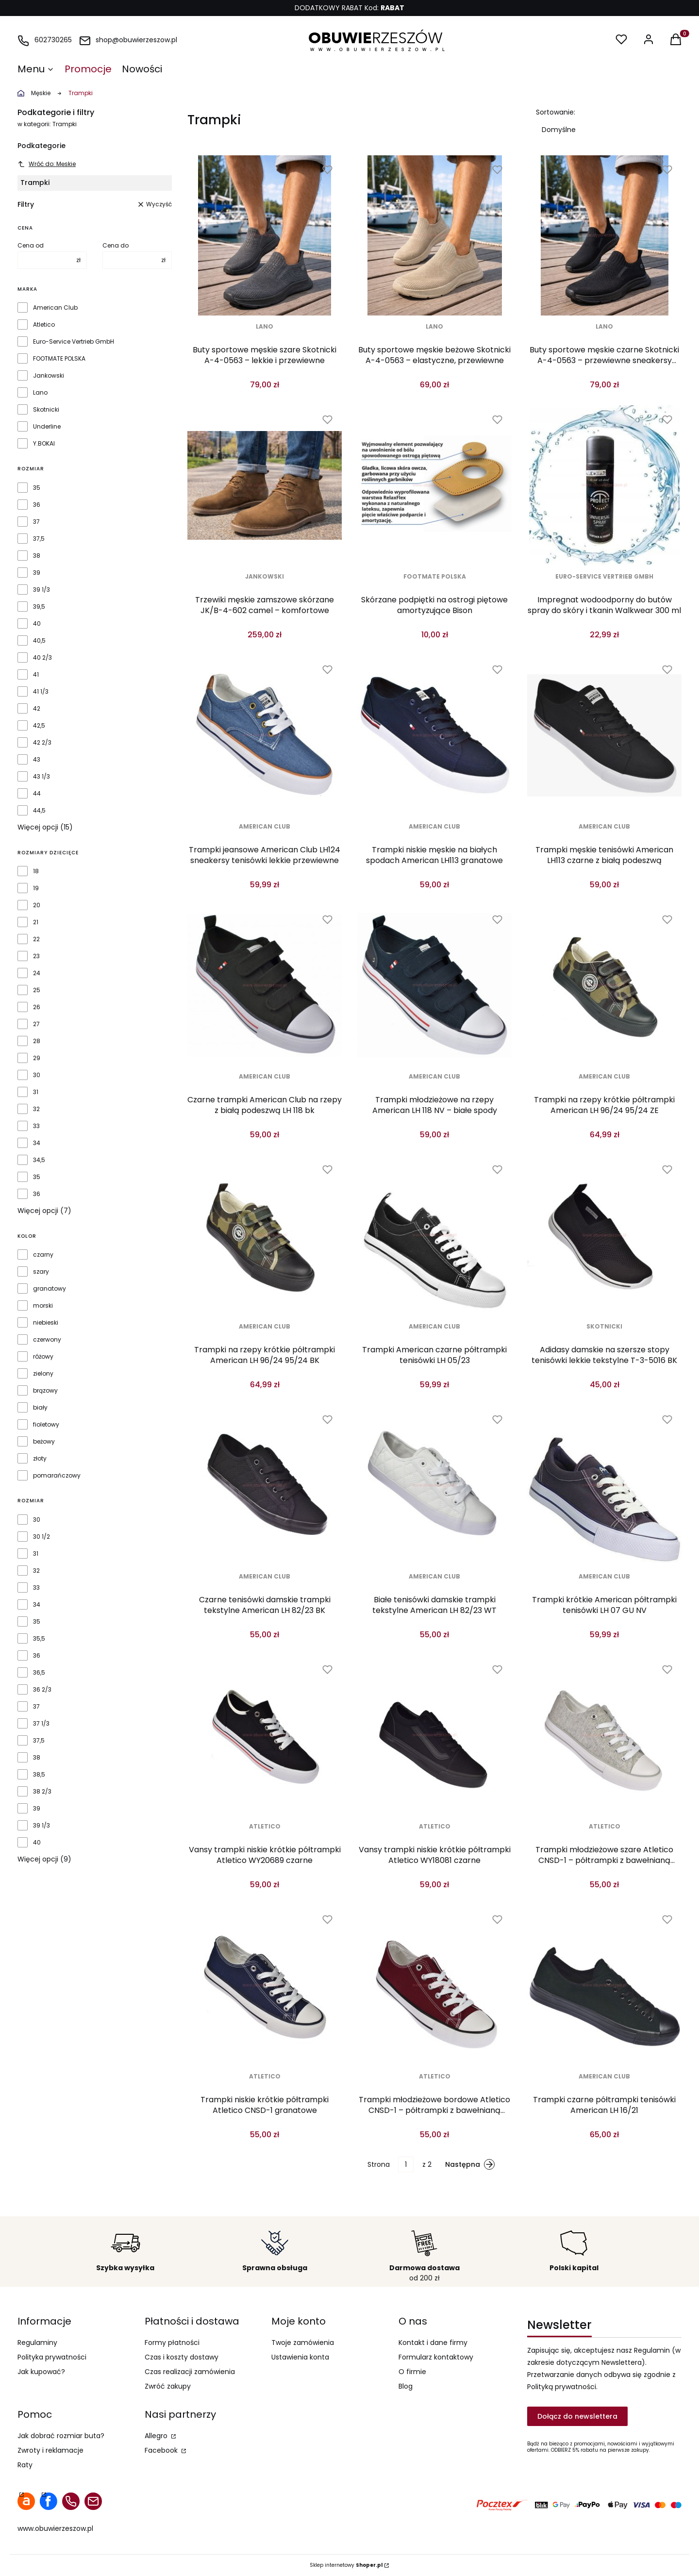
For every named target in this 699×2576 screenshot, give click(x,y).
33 (36, 1126)
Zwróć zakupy (168, 2386)
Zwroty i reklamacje (50, 2450)
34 (36, 1143)
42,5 (39, 726)
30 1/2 (41, 1537)
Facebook (162, 2450)
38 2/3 (42, 1791)
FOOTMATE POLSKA (59, 359)
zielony (43, 1374)
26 (36, 1007)
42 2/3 (42, 743)
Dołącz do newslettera (577, 2416)
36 (36, 505)
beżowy (44, 1442)
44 (37, 794)
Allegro (157, 2436)
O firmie (412, 2372)
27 (36, 1024)
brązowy (45, 1391)
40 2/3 (42, 658)
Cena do (115, 245)
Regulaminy (37, 2342)
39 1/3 (41, 590)
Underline (47, 427)
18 (36, 871)
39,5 (39, 607)
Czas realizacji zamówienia (190, 2372)
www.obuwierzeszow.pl (55, 2528)
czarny (43, 1255)
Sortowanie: (555, 112)
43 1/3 (41, 777)
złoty (40, 1459)
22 (36, 939)
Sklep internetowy (346, 2565)
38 (36, 556)
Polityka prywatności (51, 2357)
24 (36, 973)
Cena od (30, 245)
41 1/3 (41, 692)
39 (36, 573)
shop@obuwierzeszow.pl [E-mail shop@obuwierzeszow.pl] (136, 40)
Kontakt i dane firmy (433, 2342)
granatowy (49, 1289)
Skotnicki (46, 410)
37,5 (39, 539)
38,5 (39, 1774)
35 (36, 488)
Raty (25, 2465)
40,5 (39, 641)
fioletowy (46, 1425)
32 (36, 1109)
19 (36, 888)
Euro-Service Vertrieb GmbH (73, 342)
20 (36, 905)
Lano (40, 393)
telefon (71, 2501)
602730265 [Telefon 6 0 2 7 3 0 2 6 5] (53, 40)
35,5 (39, 1639)
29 (36, 1058)
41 (36, 675)
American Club (55, 308)
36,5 (39, 1673)
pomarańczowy (57, 1475)
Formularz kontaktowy (436, 2357)
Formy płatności (172, 2342)
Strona (378, 2164)
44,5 (39, 810)
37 (36, 522)
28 (36, 1041)
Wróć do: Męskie (46, 164)
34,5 (39, 1160)
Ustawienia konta (300, 2357)
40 (37, 624)
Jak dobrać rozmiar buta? (60, 2436)
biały (40, 1408)
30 (36, 1075)
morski (43, 1306)
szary (41, 1272)
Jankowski (48, 376)
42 (36, 709)
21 (35, 922)
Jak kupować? (41, 2372)
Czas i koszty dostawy (181, 2357)
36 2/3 (42, 1690)
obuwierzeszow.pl (20, 93)
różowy (43, 1357)
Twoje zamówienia (302, 2342)
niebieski (45, 1323)
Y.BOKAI (44, 444)
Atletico (44, 325)
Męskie (40, 93)
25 (36, 990)
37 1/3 (41, 1724)
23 (36, 956)
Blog (406, 2386)
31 (35, 1092)
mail (93, 2501)
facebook (48, 2501)
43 (36, 760)
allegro (26, 2501)
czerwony (47, 1340)
